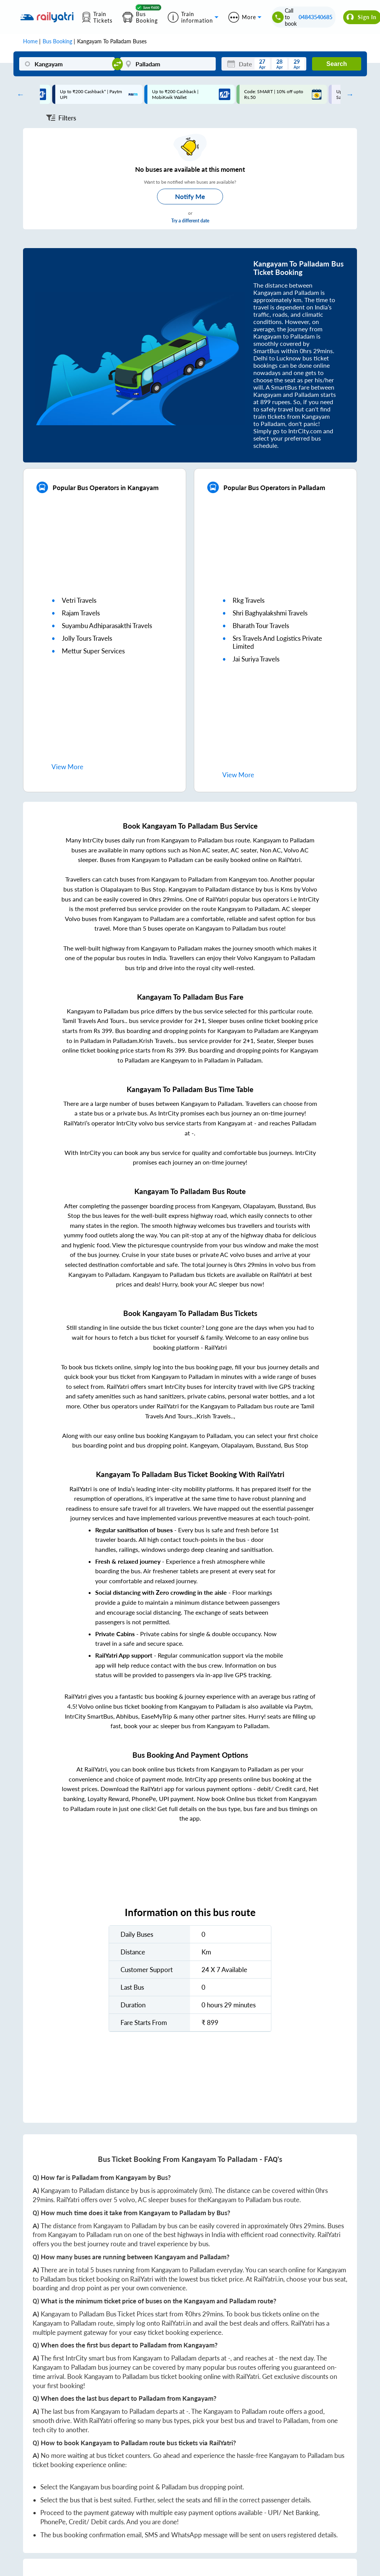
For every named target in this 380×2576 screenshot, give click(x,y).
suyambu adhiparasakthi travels (107, 626)
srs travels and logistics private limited (277, 642)
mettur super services (93, 651)
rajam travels (81, 613)
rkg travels (248, 600)
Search (336, 64)
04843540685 (315, 17)
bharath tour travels (261, 626)
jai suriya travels (256, 659)
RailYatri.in (268, 2279)
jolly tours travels (87, 638)
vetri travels (79, 600)
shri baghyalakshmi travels (270, 613)
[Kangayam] (67, 64)
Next (348, 94)
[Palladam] (168, 64)
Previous (19, 94)
